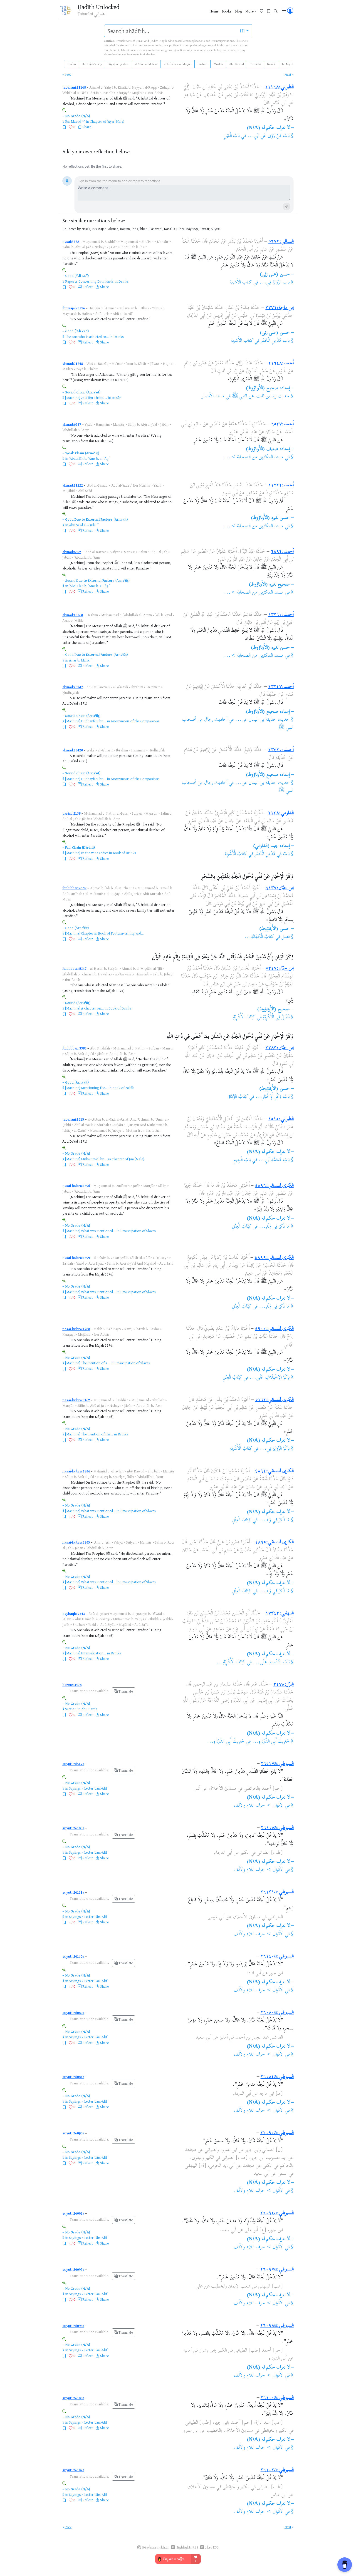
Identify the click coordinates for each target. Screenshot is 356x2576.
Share (86, 126)
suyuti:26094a (73, 2213)
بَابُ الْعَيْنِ (231, 136)
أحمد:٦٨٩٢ (282, 551)
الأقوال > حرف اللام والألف (258, 1805)
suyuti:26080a (73, 2012)
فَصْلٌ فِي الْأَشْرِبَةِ (276, 1017)
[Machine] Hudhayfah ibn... (85, 721)
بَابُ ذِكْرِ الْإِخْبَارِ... (272, 1097)
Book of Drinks (124, 852)
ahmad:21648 (72, 363)
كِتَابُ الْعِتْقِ (241, 1226)
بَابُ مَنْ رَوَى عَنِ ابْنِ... (268, 136)
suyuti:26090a (73, 2133)
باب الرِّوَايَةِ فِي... (275, 282)
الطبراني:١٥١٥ (281, 1119)
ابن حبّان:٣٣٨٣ (279, 1048)
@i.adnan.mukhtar (155, 2547)
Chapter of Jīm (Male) (128, 1159)
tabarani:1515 (73, 1119)
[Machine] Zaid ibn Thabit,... (86, 397)
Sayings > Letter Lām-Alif (88, 1788)
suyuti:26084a (73, 2076)
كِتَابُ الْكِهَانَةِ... (259, 937)
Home (214, 11)
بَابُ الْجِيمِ (242, 1160)
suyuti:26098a (73, 2325)
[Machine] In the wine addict (86, 852)
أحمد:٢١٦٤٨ (281, 363)
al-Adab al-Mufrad (146, 64)
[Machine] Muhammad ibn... (86, 1159)
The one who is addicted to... (87, 336)
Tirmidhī (255, 64)
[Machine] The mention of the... (89, 1434)
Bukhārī (203, 64)
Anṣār (116, 397)
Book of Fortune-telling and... (121, 933)
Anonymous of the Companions (135, 721)
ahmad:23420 (72, 750)
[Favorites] (263, 10)
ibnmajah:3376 (73, 308)
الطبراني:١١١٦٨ (279, 87)
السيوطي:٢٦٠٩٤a (277, 2213)
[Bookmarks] (270, 10)
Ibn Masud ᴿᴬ (75, 121)
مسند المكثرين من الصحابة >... (253, 457)
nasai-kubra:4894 (76, 1471)
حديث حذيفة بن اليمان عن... (262, 719)
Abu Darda (89, 1709)
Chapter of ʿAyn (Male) (107, 121)
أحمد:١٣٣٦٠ (281, 614)
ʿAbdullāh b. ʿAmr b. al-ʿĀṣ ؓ (89, 458)
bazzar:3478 (72, 1684)
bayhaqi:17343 (73, 1613)
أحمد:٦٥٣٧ (282, 424)
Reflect (87, 286)
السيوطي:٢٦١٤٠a (277, 1956)
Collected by (71, 228)
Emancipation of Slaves (138, 1230)
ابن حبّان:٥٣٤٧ (280, 968)
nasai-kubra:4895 (76, 1542)
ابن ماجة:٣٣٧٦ (279, 308)
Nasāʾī (271, 64)
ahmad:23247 (72, 687)
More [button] (249, 11)
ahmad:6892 (71, 551)
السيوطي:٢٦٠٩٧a (277, 2269)
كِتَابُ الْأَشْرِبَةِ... (230, 1662)
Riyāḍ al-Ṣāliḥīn (118, 64)
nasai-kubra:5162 (76, 1400)
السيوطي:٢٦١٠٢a (277, 2470)
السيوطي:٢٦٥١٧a (277, 1763)
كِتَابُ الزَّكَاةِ (238, 1097)
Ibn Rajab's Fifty (92, 64)
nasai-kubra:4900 (76, 1329)
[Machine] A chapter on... (84, 1008)
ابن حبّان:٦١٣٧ (279, 888)
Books (226, 11)
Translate (123, 1691)
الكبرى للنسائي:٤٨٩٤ (274, 1471)
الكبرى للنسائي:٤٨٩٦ (274, 1185)
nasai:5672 (70, 241)
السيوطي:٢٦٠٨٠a (277, 2012)
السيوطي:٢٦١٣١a (277, 1892)
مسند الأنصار (213, 396)
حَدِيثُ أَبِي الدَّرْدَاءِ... (271, 1741)
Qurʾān (71, 64)
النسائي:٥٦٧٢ (281, 241)
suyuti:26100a (73, 2398)
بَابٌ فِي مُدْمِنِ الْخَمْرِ (272, 854)
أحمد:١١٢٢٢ (281, 485)
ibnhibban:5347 (74, 968)
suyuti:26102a (73, 2470)
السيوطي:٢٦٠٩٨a (277, 2325)
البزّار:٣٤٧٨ (283, 1684)
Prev (68, 74)
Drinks (124, 281)
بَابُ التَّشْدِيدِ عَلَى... (271, 1662)
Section (71, 1709)
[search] (170, 31)
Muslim (218, 64)
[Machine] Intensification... (85, 1653)
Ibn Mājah (287, 64)
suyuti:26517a (73, 1763)
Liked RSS (212, 2547)
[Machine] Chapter (79, 933)
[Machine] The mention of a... (87, 1363)
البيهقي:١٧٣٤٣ (279, 1613)
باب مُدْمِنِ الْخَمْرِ (275, 341)
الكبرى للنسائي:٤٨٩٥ (274, 1542)
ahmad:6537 (71, 424)
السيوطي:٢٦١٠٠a (277, 2397)
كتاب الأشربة (241, 282)
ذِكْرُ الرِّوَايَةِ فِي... (275, 1448)
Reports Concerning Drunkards (89, 281)
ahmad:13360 (72, 615)
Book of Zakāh (123, 1087)
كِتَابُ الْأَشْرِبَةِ (236, 854)
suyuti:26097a (73, 2269)
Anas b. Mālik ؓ (79, 660)
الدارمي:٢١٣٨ (281, 813)
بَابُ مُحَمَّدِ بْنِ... (274, 1160)
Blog (238, 11)
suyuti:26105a (73, 1828)
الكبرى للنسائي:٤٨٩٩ (274, 1257)
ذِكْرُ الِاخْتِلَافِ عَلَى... (270, 1377)
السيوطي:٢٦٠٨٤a (277, 2076)
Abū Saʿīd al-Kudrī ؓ (83, 525)
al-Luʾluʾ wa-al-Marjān (177, 64)
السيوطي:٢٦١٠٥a (277, 1828)
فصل (286, 937)
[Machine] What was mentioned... (90, 1230)
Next (287, 74)
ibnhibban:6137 (74, 888)
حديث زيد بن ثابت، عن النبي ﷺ (261, 396)
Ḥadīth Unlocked (99, 6)
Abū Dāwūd (236, 64)
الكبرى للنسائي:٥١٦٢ (274, 1400)
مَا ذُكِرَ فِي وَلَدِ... (274, 1226)
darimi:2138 (71, 813)
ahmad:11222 (72, 485)
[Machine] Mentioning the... (86, 1087)
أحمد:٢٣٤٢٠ (281, 750)
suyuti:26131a (73, 1892)
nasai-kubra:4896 (76, 1185)
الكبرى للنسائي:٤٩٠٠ (274, 1328)
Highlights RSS (187, 2547)
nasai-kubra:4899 (76, 1257)
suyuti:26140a (73, 1956)
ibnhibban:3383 (74, 1048)
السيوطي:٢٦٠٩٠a (277, 2133)
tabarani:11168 (74, 87)
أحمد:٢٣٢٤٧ (281, 686)
